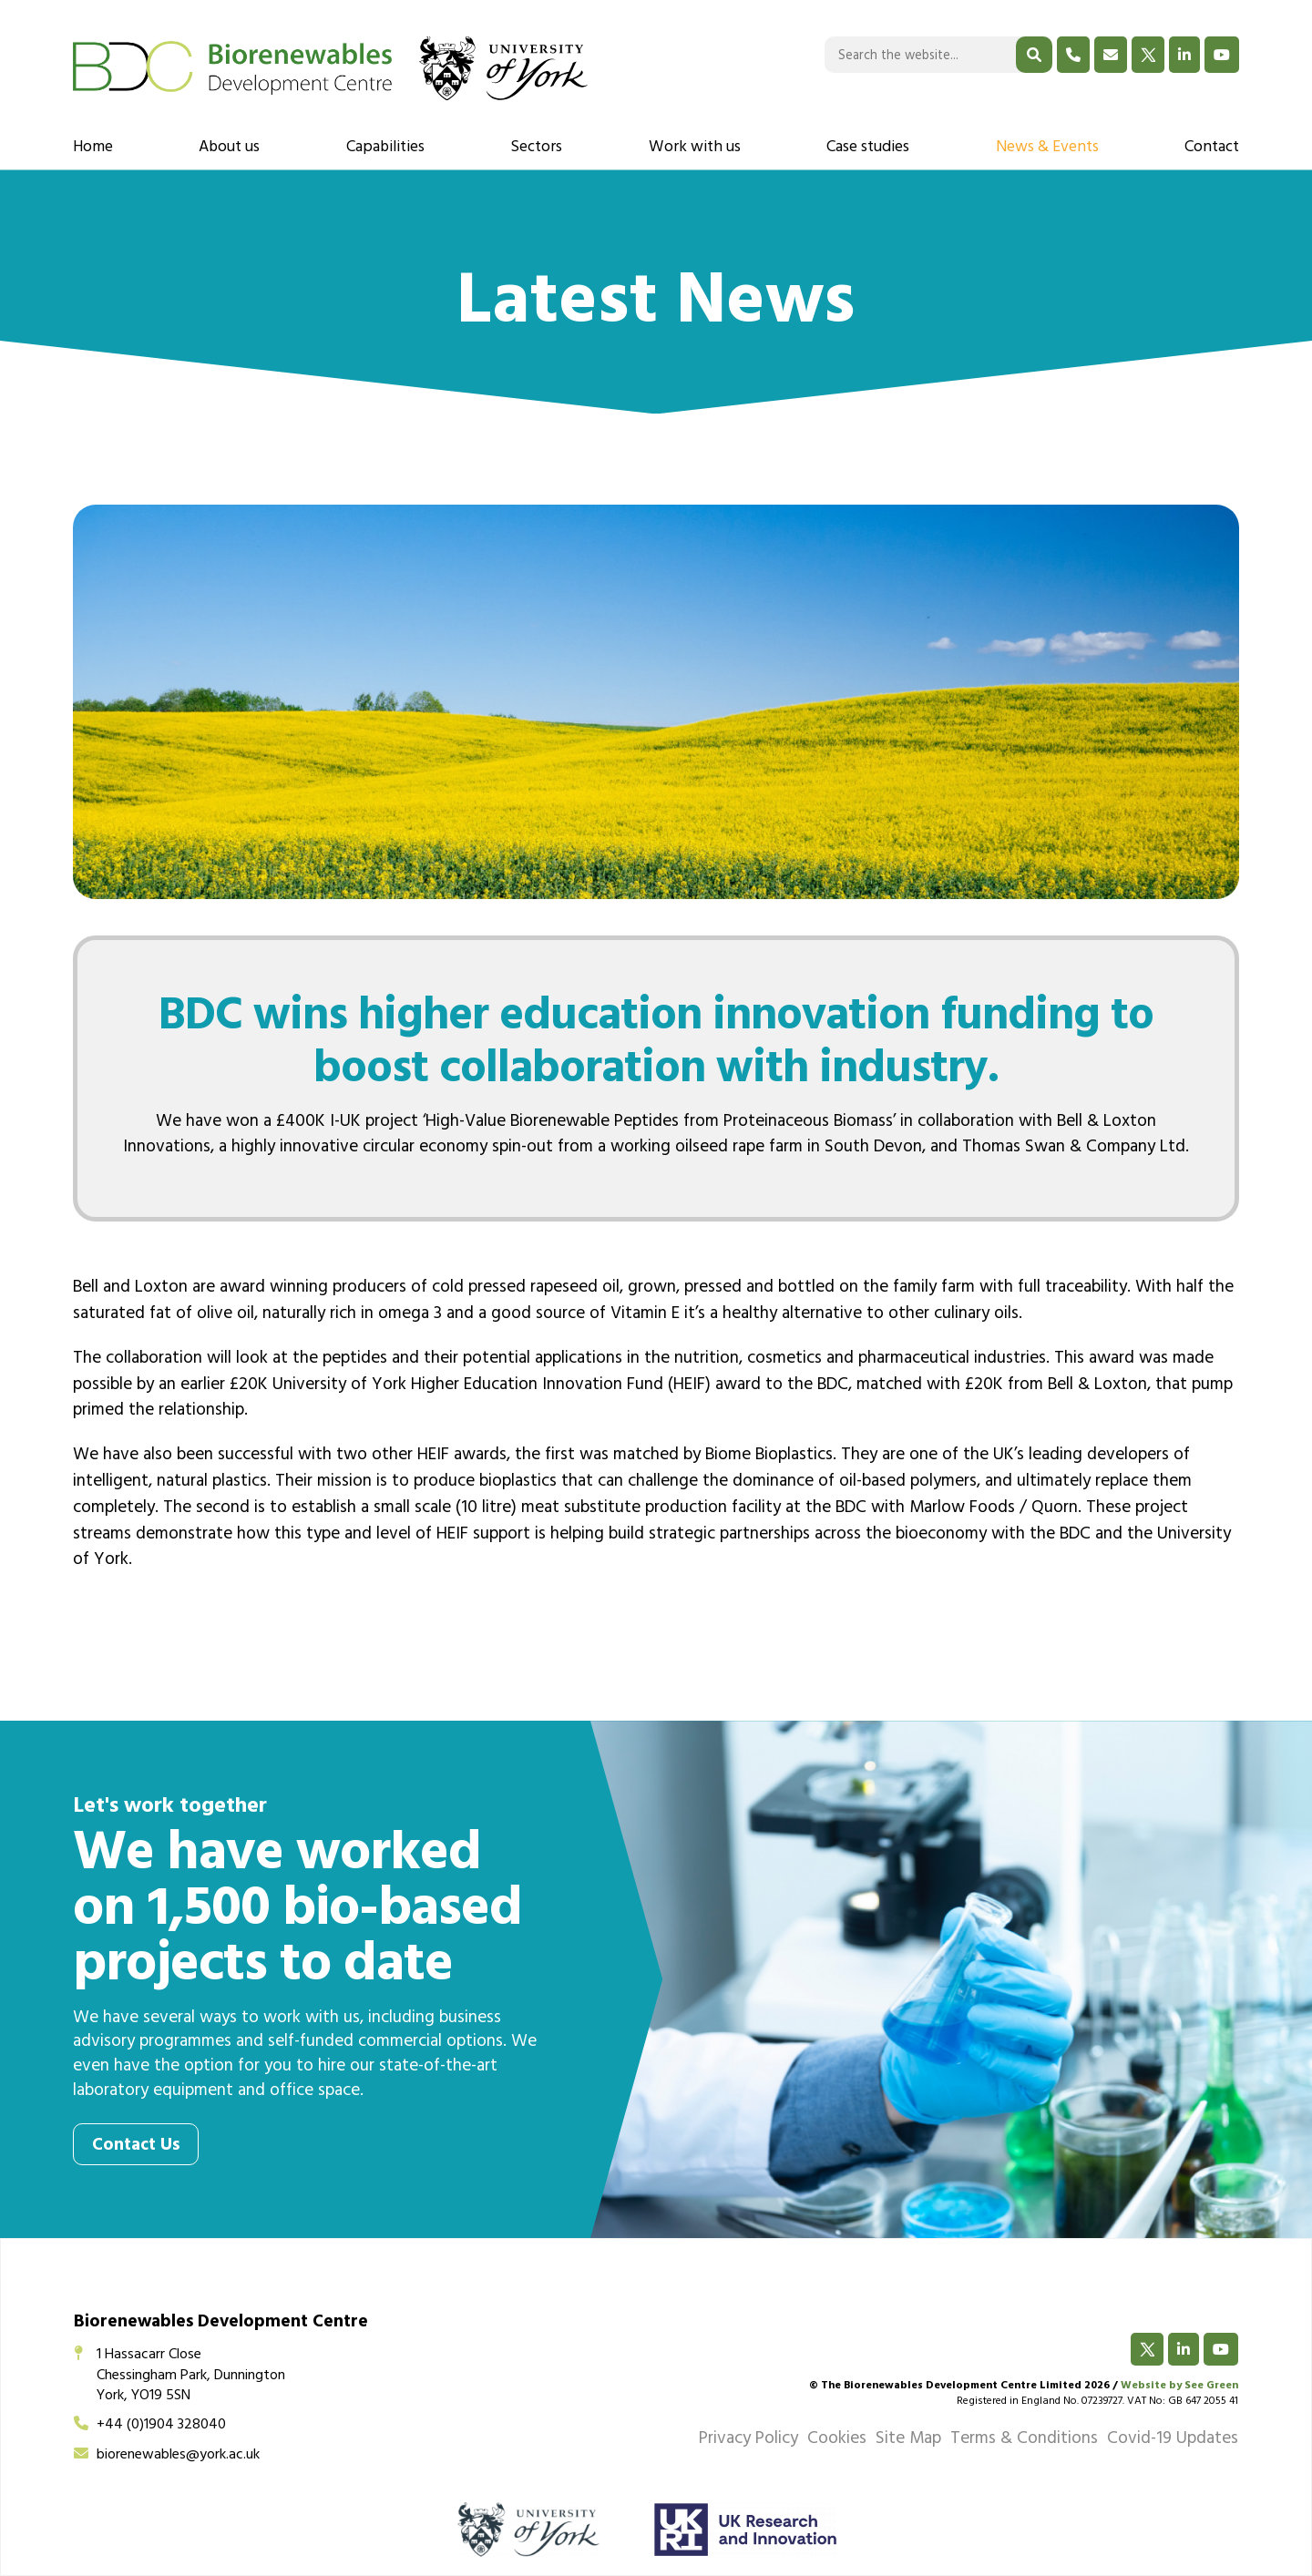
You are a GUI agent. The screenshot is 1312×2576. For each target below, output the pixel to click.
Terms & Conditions (1024, 2440)
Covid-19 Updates (1172, 2440)
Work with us (695, 148)
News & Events (1047, 148)
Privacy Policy (748, 2440)
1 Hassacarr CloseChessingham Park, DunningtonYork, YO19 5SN (179, 2376)
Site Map (908, 2440)
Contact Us (135, 2147)
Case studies (867, 148)
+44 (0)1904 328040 (150, 2426)
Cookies (836, 2440)
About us (229, 148)
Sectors (536, 148)
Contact (1211, 148)
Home (93, 148)
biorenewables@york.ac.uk (167, 2456)
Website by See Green (1179, 2387)
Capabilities (385, 148)
